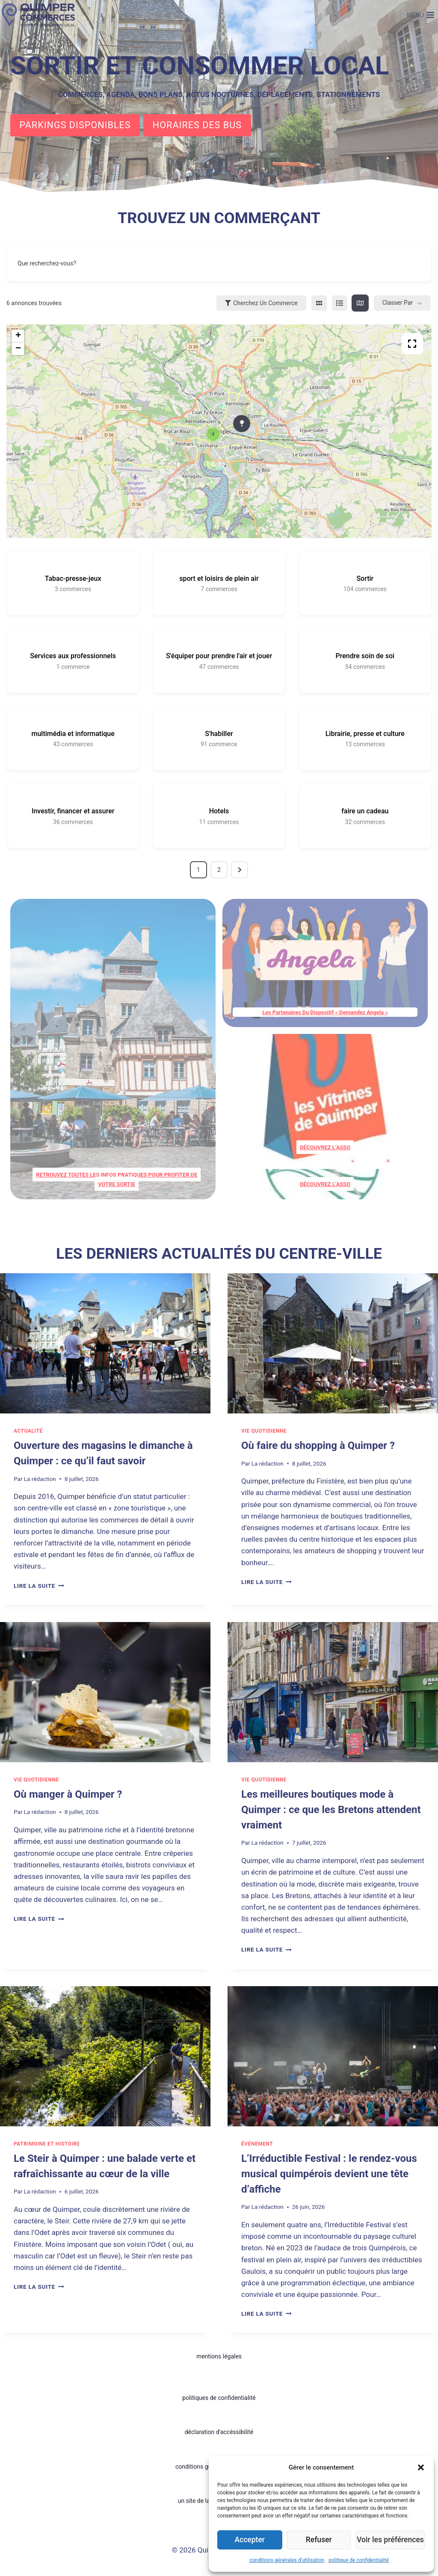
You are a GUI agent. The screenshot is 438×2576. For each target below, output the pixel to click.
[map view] (360, 303)
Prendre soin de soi (365, 656)
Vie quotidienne (264, 1431)
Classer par (397, 302)
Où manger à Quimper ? (68, 1794)
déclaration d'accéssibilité (219, 2432)
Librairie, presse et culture (365, 734)
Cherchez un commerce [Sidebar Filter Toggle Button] (261, 303)
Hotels (219, 811)
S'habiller (219, 734)
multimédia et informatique (73, 734)
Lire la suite (39, 1585)
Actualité (28, 1431)
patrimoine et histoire (47, 2143)
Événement (257, 2143)
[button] (421, 2467)
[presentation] (105, 1343)
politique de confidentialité (358, 2560)
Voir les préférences (391, 2540)
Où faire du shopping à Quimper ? (318, 1445)
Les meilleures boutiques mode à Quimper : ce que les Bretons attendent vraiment (331, 1809)
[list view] (339, 303)
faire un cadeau (364, 811)
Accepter (250, 2540)
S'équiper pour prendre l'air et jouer (219, 656)
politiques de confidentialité (219, 2397)
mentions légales (219, 2356)
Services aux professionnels (73, 656)
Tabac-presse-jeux (73, 578)
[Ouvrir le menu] (420, 15)
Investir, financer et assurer (73, 811)
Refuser (321, 2540)
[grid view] (319, 303)
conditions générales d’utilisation (286, 2560)
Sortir (364, 578)
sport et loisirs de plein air (218, 578)
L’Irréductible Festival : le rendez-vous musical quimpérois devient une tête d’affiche (329, 2173)
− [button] (18, 348)
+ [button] (18, 336)
